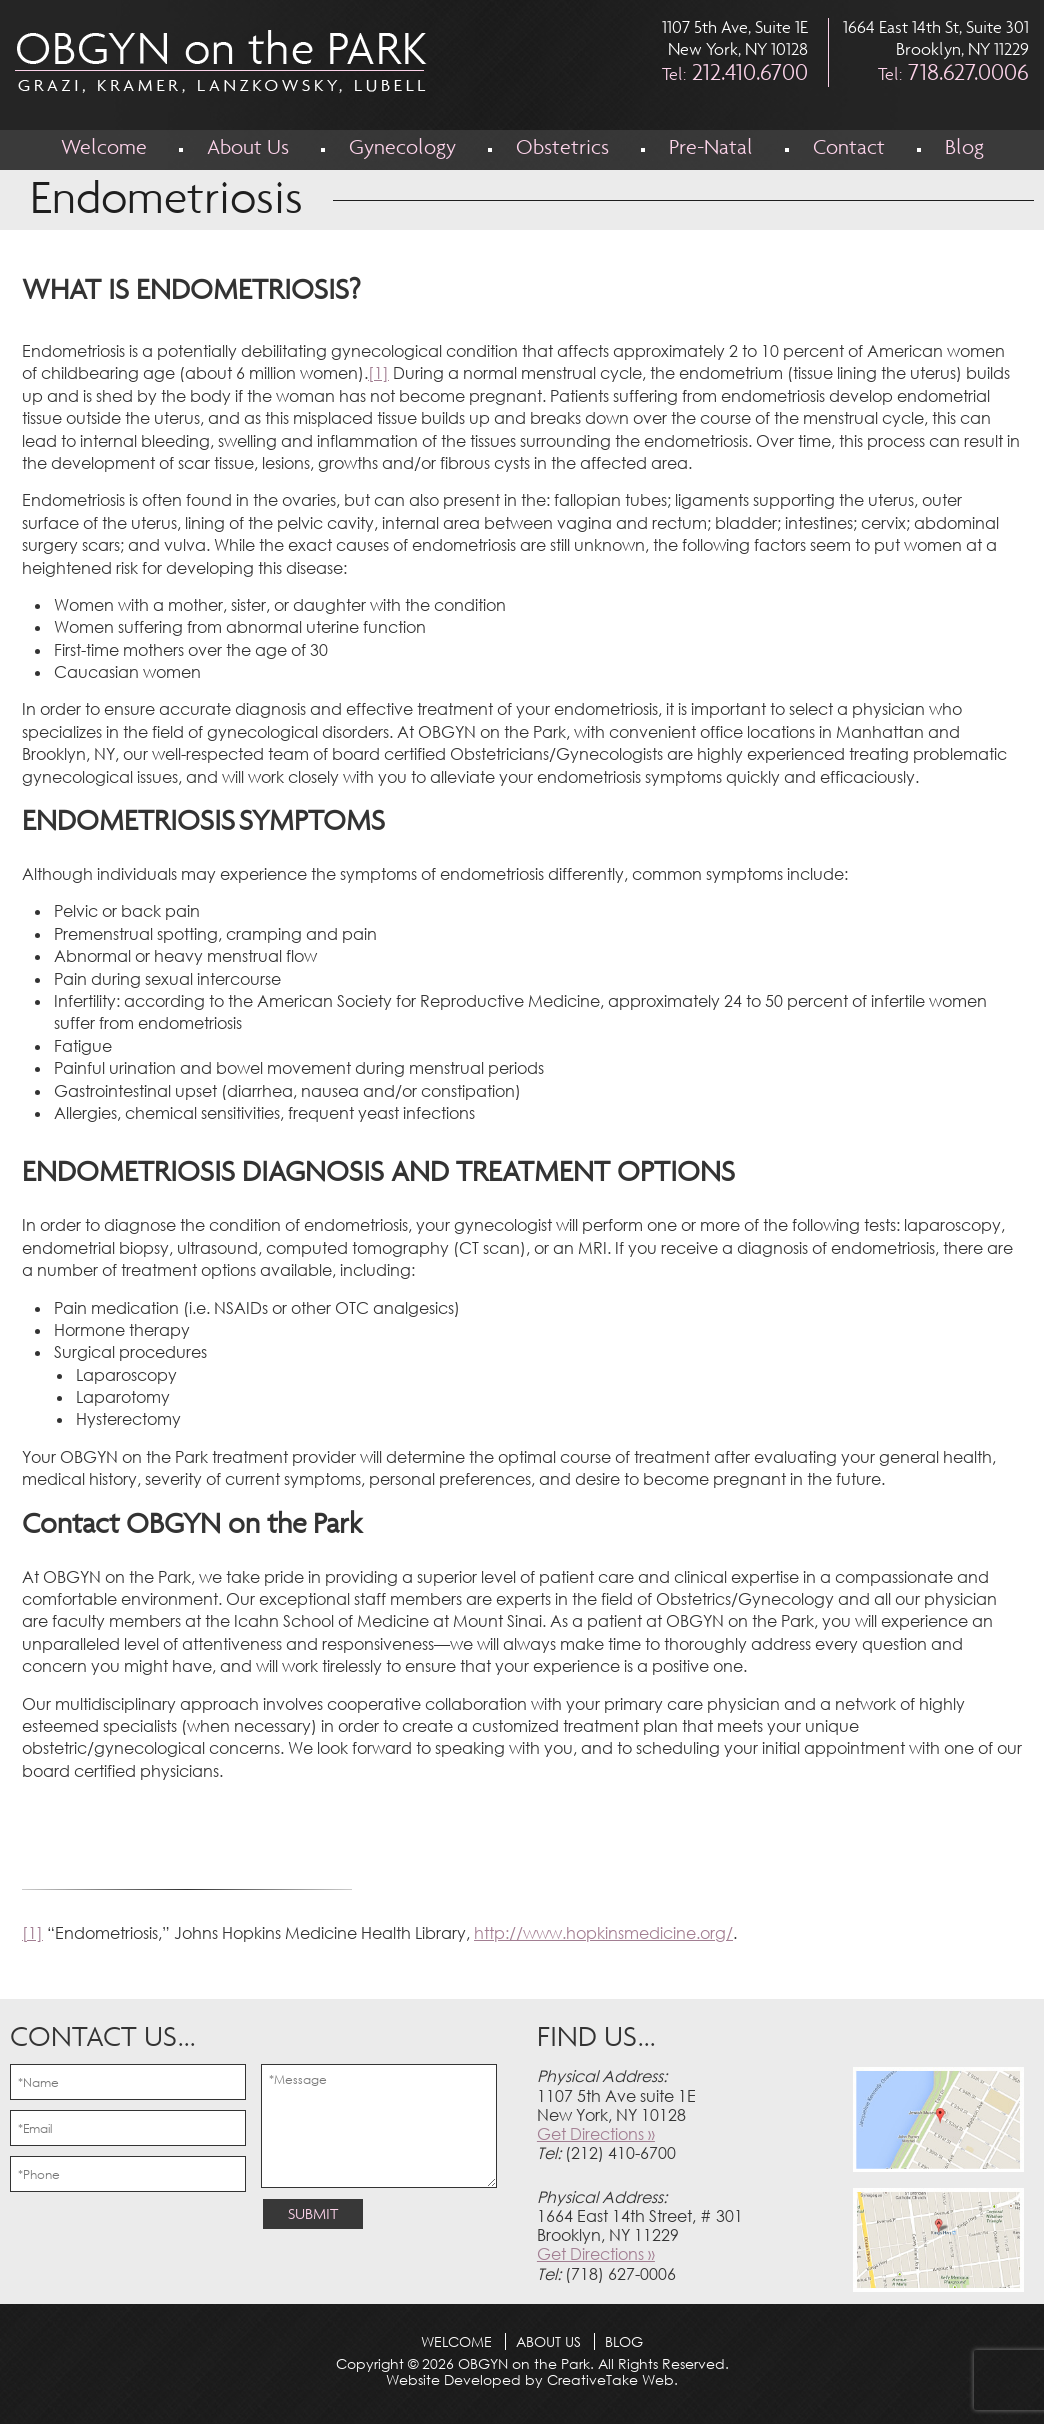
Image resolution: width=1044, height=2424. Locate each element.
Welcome (104, 149)
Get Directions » (596, 2134)
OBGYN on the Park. (524, 2363)
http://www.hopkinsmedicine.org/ (603, 1933)
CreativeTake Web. (612, 2379)
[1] (378, 373)
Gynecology (402, 149)
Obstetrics (562, 149)
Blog (964, 149)
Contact (849, 149)
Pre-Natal (711, 149)
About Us (248, 149)
